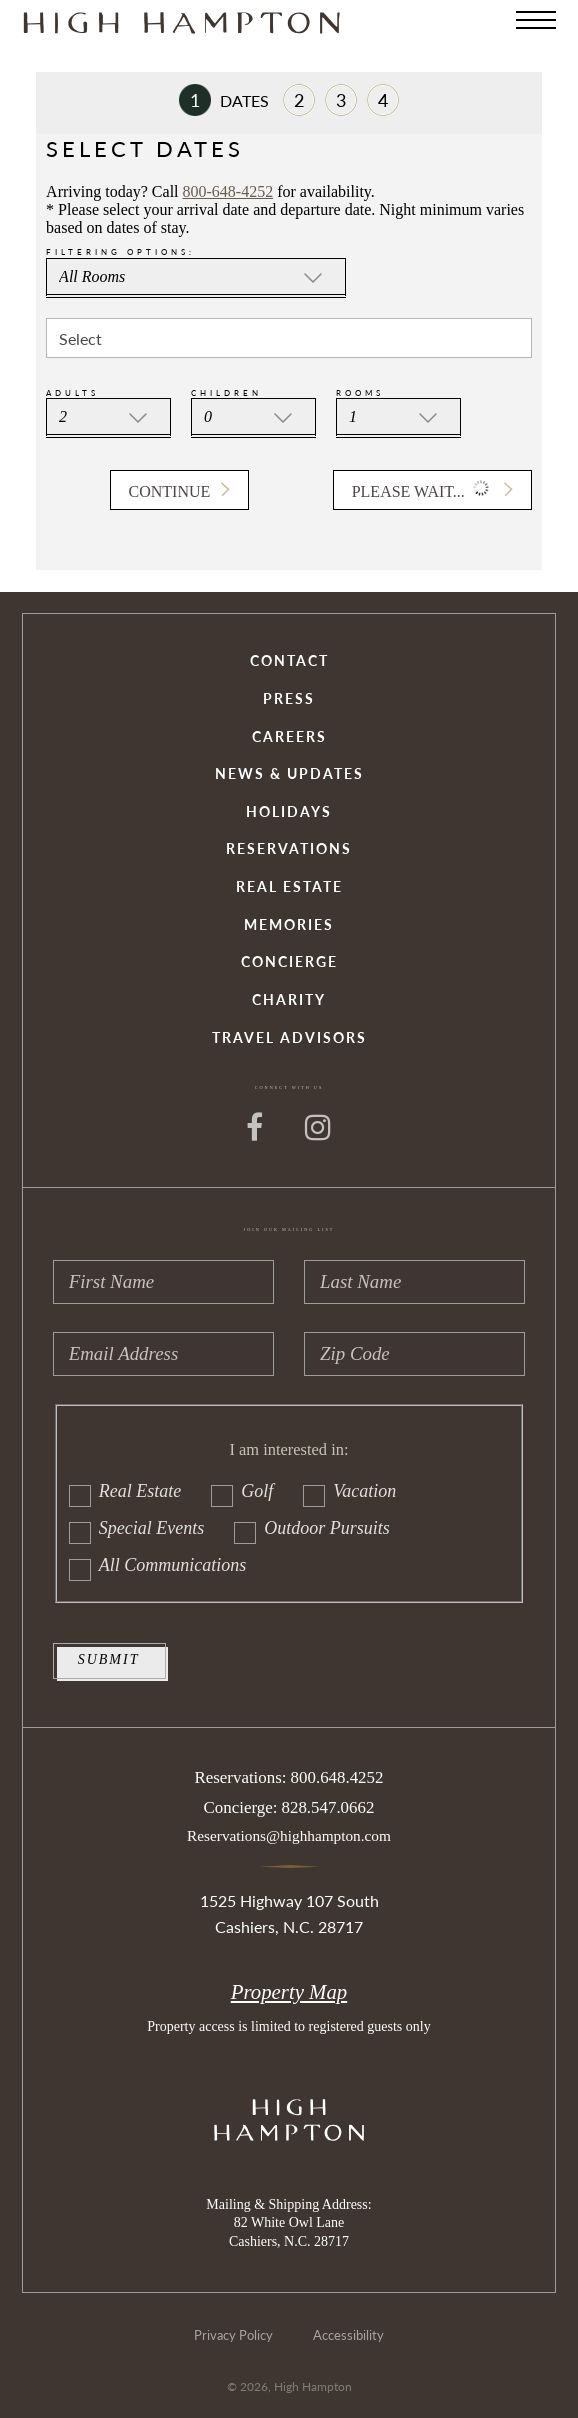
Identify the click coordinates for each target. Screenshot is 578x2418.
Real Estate (289, 887)
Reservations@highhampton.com (289, 1835)
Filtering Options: (120, 252)
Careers (289, 737)
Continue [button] (170, 491)
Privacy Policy (233, 2335)
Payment (341, 100)
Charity (289, 1000)
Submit (109, 1659)
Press (289, 699)
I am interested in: (288, 1450)
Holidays (289, 812)
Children (226, 393)
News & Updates (289, 774)
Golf (242, 1491)
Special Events (136, 1528)
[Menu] (536, 20)
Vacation (349, 1491)
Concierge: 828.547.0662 (289, 1807)
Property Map (289, 1991)
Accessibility (348, 2335)
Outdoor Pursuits (312, 1528)
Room (299, 100)
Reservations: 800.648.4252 (289, 1777)
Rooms (360, 393)
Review (383, 100)
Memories (289, 925)
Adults (72, 393)
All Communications (158, 1565)
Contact (289, 661)
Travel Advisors (289, 1038)
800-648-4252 (228, 191)
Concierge (289, 962)
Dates (224, 100)
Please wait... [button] (422, 488)
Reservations (289, 849)
